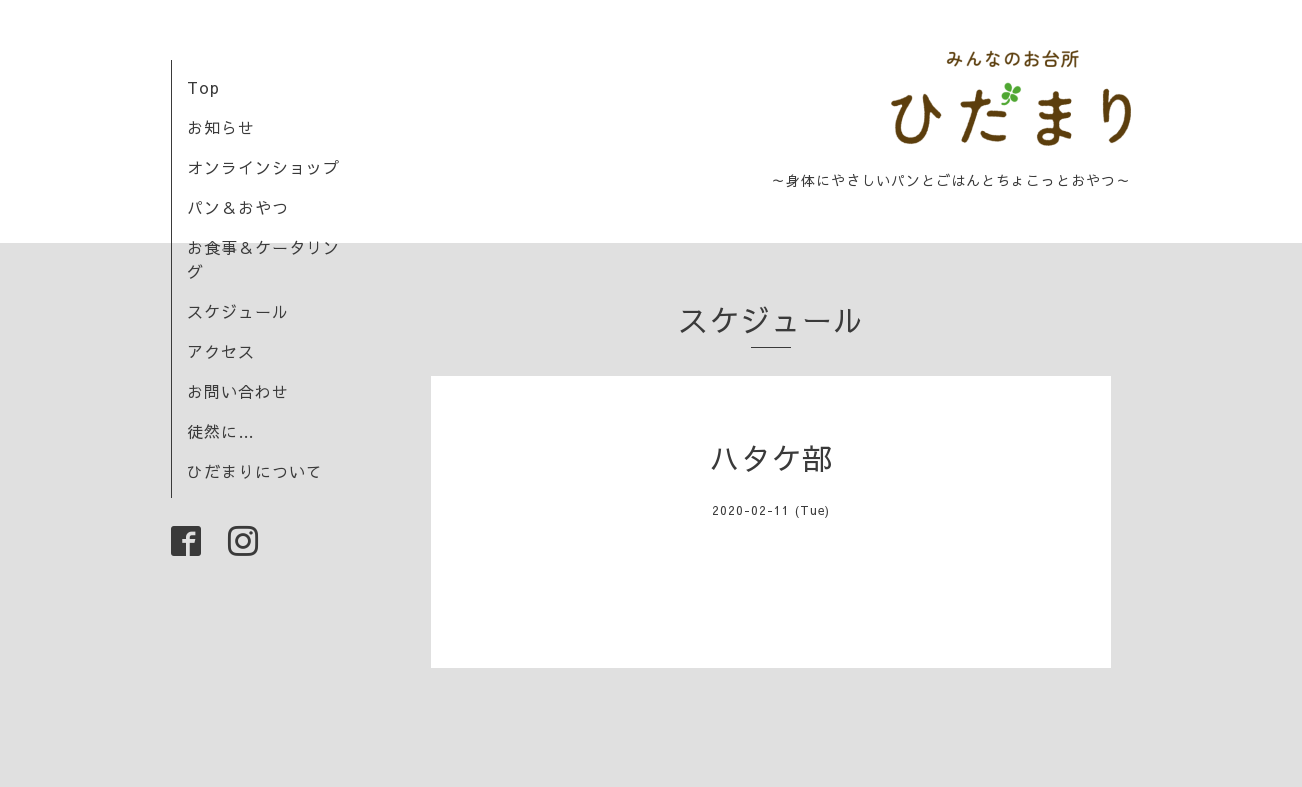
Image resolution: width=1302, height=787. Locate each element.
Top (203, 87)
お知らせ (221, 127)
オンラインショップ (263, 167)
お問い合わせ (238, 391)
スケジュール (238, 311)
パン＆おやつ (238, 207)
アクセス (221, 351)
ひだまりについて (255, 471)
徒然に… (221, 431)
